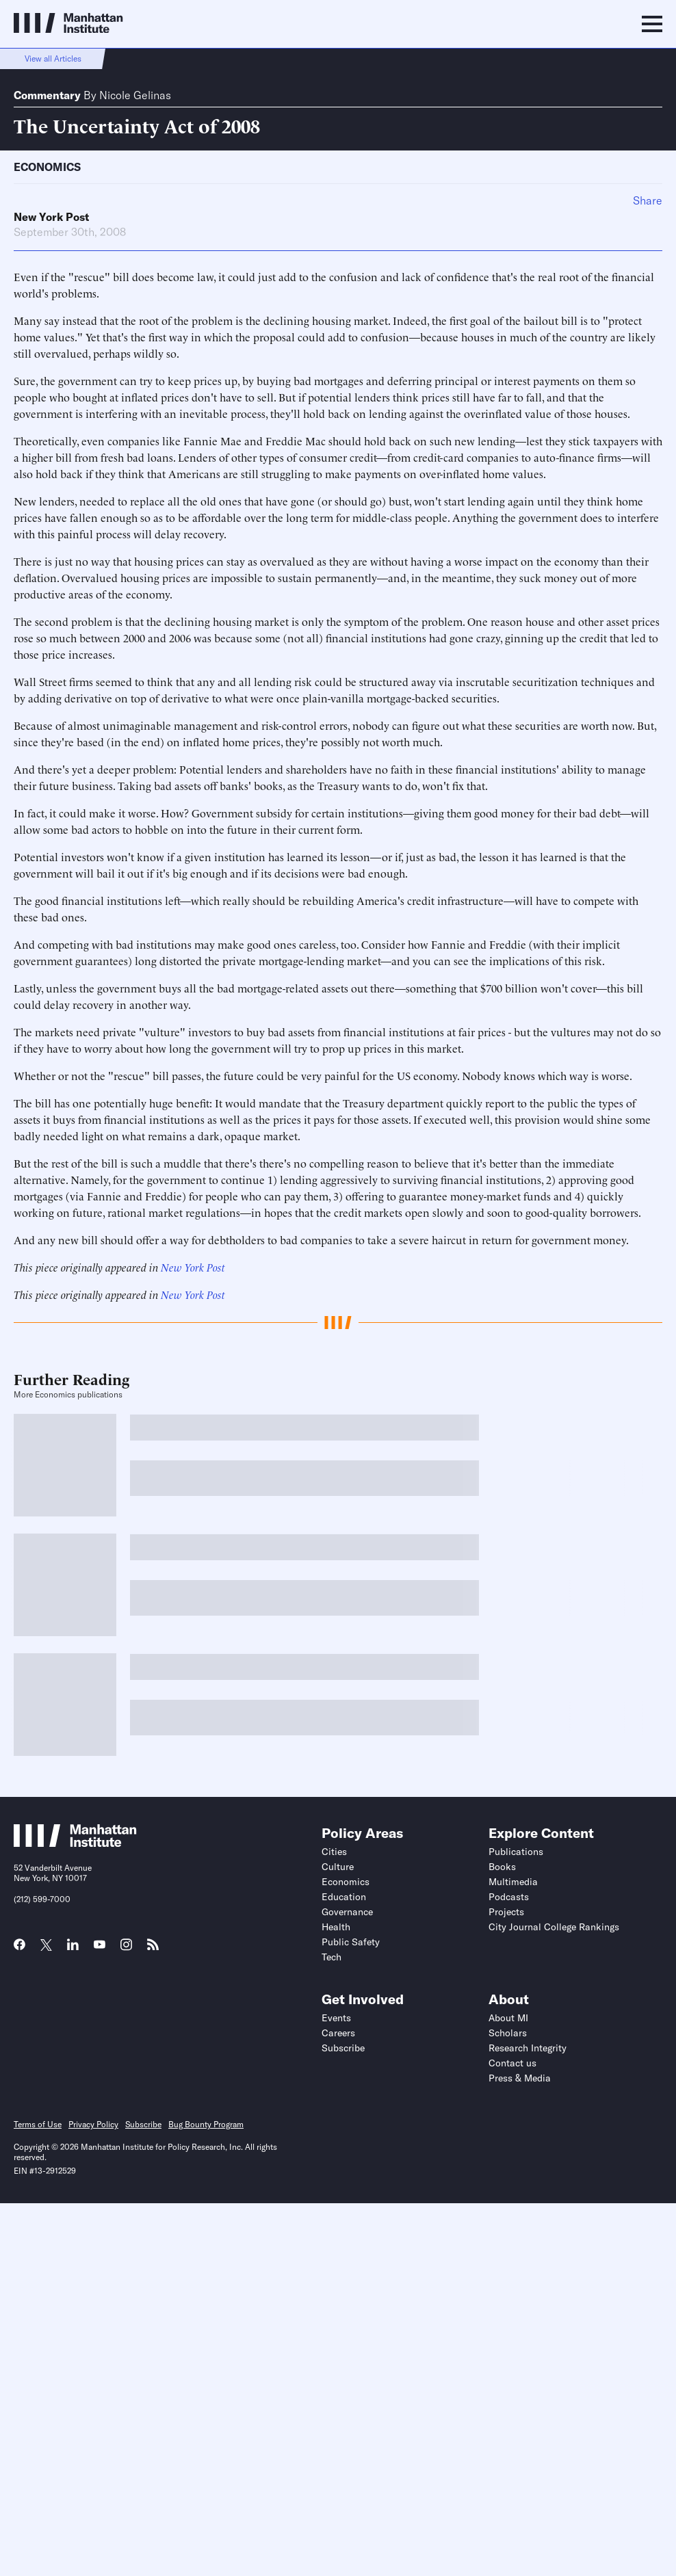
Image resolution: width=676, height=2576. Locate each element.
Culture (338, 1867)
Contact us (512, 2063)
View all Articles (53, 58)
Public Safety (351, 1942)
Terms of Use (38, 2124)
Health (336, 1927)
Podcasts (509, 1897)
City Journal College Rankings (554, 1927)
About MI (508, 2018)
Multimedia (513, 1882)
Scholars (508, 2033)
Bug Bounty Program (206, 2124)
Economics (47, 167)
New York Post (51, 217)
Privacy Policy (93, 2124)
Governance (347, 1912)
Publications (516, 1851)
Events (336, 2018)
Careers (338, 2033)
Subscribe (343, 2048)
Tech (331, 1957)
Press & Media (520, 2078)
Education (344, 1897)
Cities (334, 1851)
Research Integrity (528, 2048)
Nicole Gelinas (135, 95)
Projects (506, 1912)
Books (502, 1867)
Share (647, 200)
